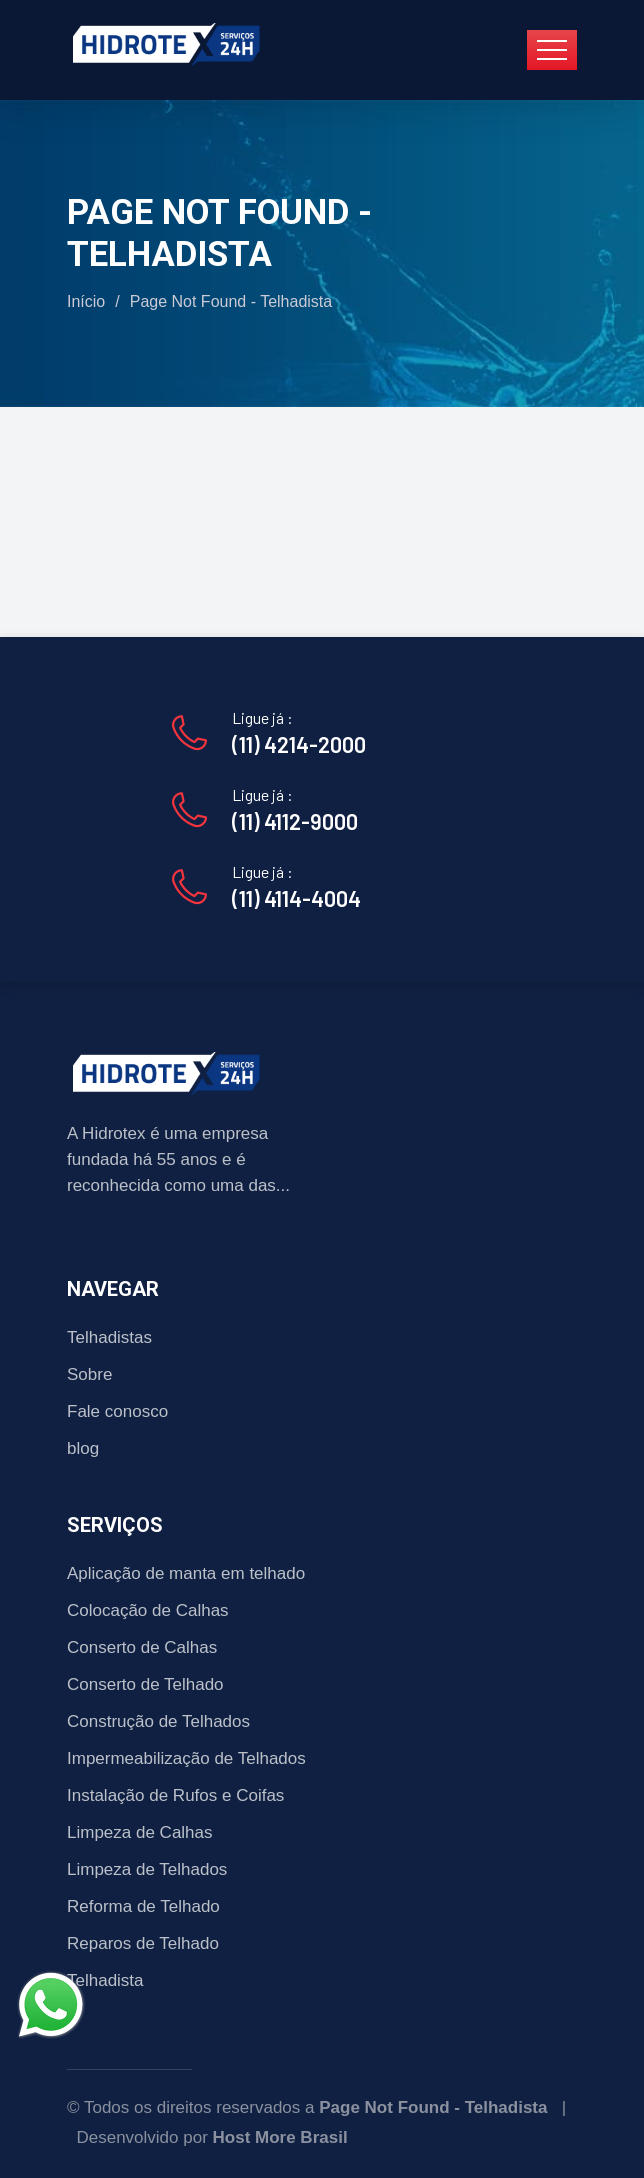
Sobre (89, 1374)
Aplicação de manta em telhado (186, 1573)
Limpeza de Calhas (140, 1832)
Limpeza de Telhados (147, 1869)
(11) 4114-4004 (296, 898)
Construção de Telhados (158, 1721)
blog (83, 1448)
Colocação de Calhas (148, 1610)
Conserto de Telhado (145, 1684)
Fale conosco (117, 1411)
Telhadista (105, 1980)
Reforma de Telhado (143, 1906)
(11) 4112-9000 (295, 821)
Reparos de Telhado (143, 1943)
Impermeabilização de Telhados (186, 1758)
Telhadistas (109, 1337)
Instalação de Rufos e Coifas (175, 1795)
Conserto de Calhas (142, 1647)
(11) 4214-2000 (299, 744)
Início (86, 301)
